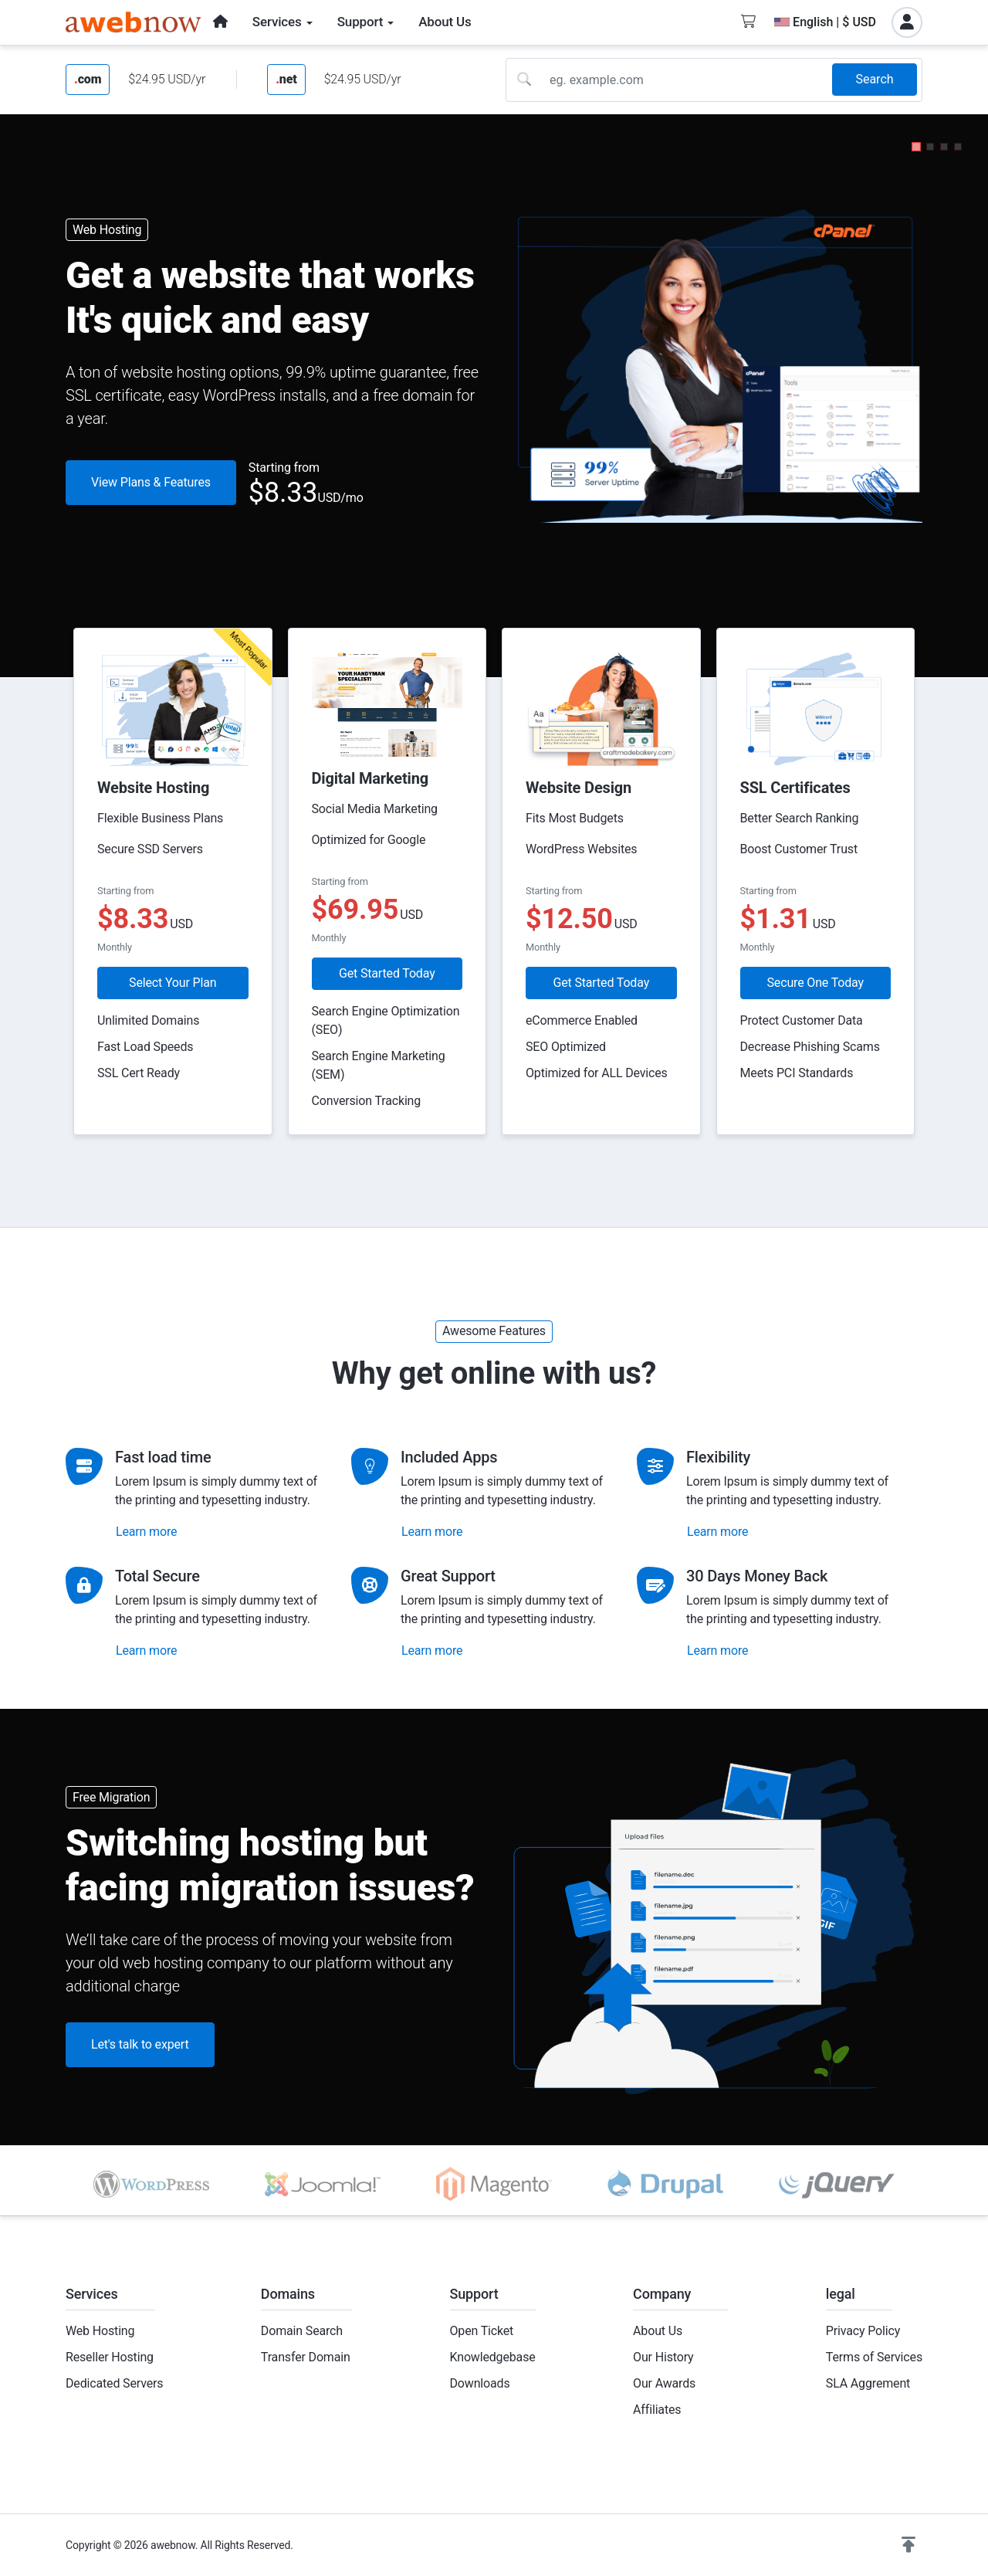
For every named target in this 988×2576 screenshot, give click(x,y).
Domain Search (302, 2330)
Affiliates (657, 2409)
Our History (663, 2357)
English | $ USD (825, 22)
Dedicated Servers (114, 2383)
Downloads (480, 2383)
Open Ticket (482, 2330)
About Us (657, 2330)
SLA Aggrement (868, 2383)
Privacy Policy (863, 2330)
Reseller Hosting (110, 2357)
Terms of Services (874, 2357)
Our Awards (664, 2383)
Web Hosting (100, 2330)
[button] (916, 146)
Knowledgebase (493, 2357)
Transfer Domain (305, 2357)
